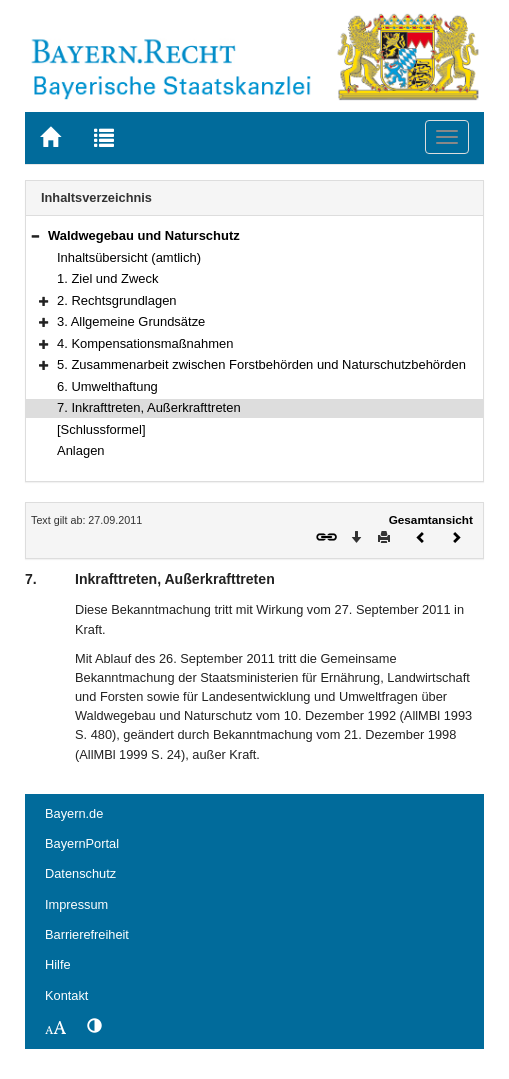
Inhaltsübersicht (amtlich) (129, 257)
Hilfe (58, 964)
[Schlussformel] (101, 429)
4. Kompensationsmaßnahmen (145, 343)
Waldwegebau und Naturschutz (144, 235)
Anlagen (81, 450)
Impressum (76, 904)
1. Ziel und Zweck (108, 278)
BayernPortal (82, 843)
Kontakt (66, 995)
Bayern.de (74, 813)
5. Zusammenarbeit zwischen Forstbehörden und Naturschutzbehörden (261, 364)
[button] (35, 235)
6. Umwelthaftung (107, 386)
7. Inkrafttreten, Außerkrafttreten (149, 407)
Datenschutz (80, 873)
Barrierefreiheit (87, 934)
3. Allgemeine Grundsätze (131, 321)
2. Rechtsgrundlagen (117, 300)
